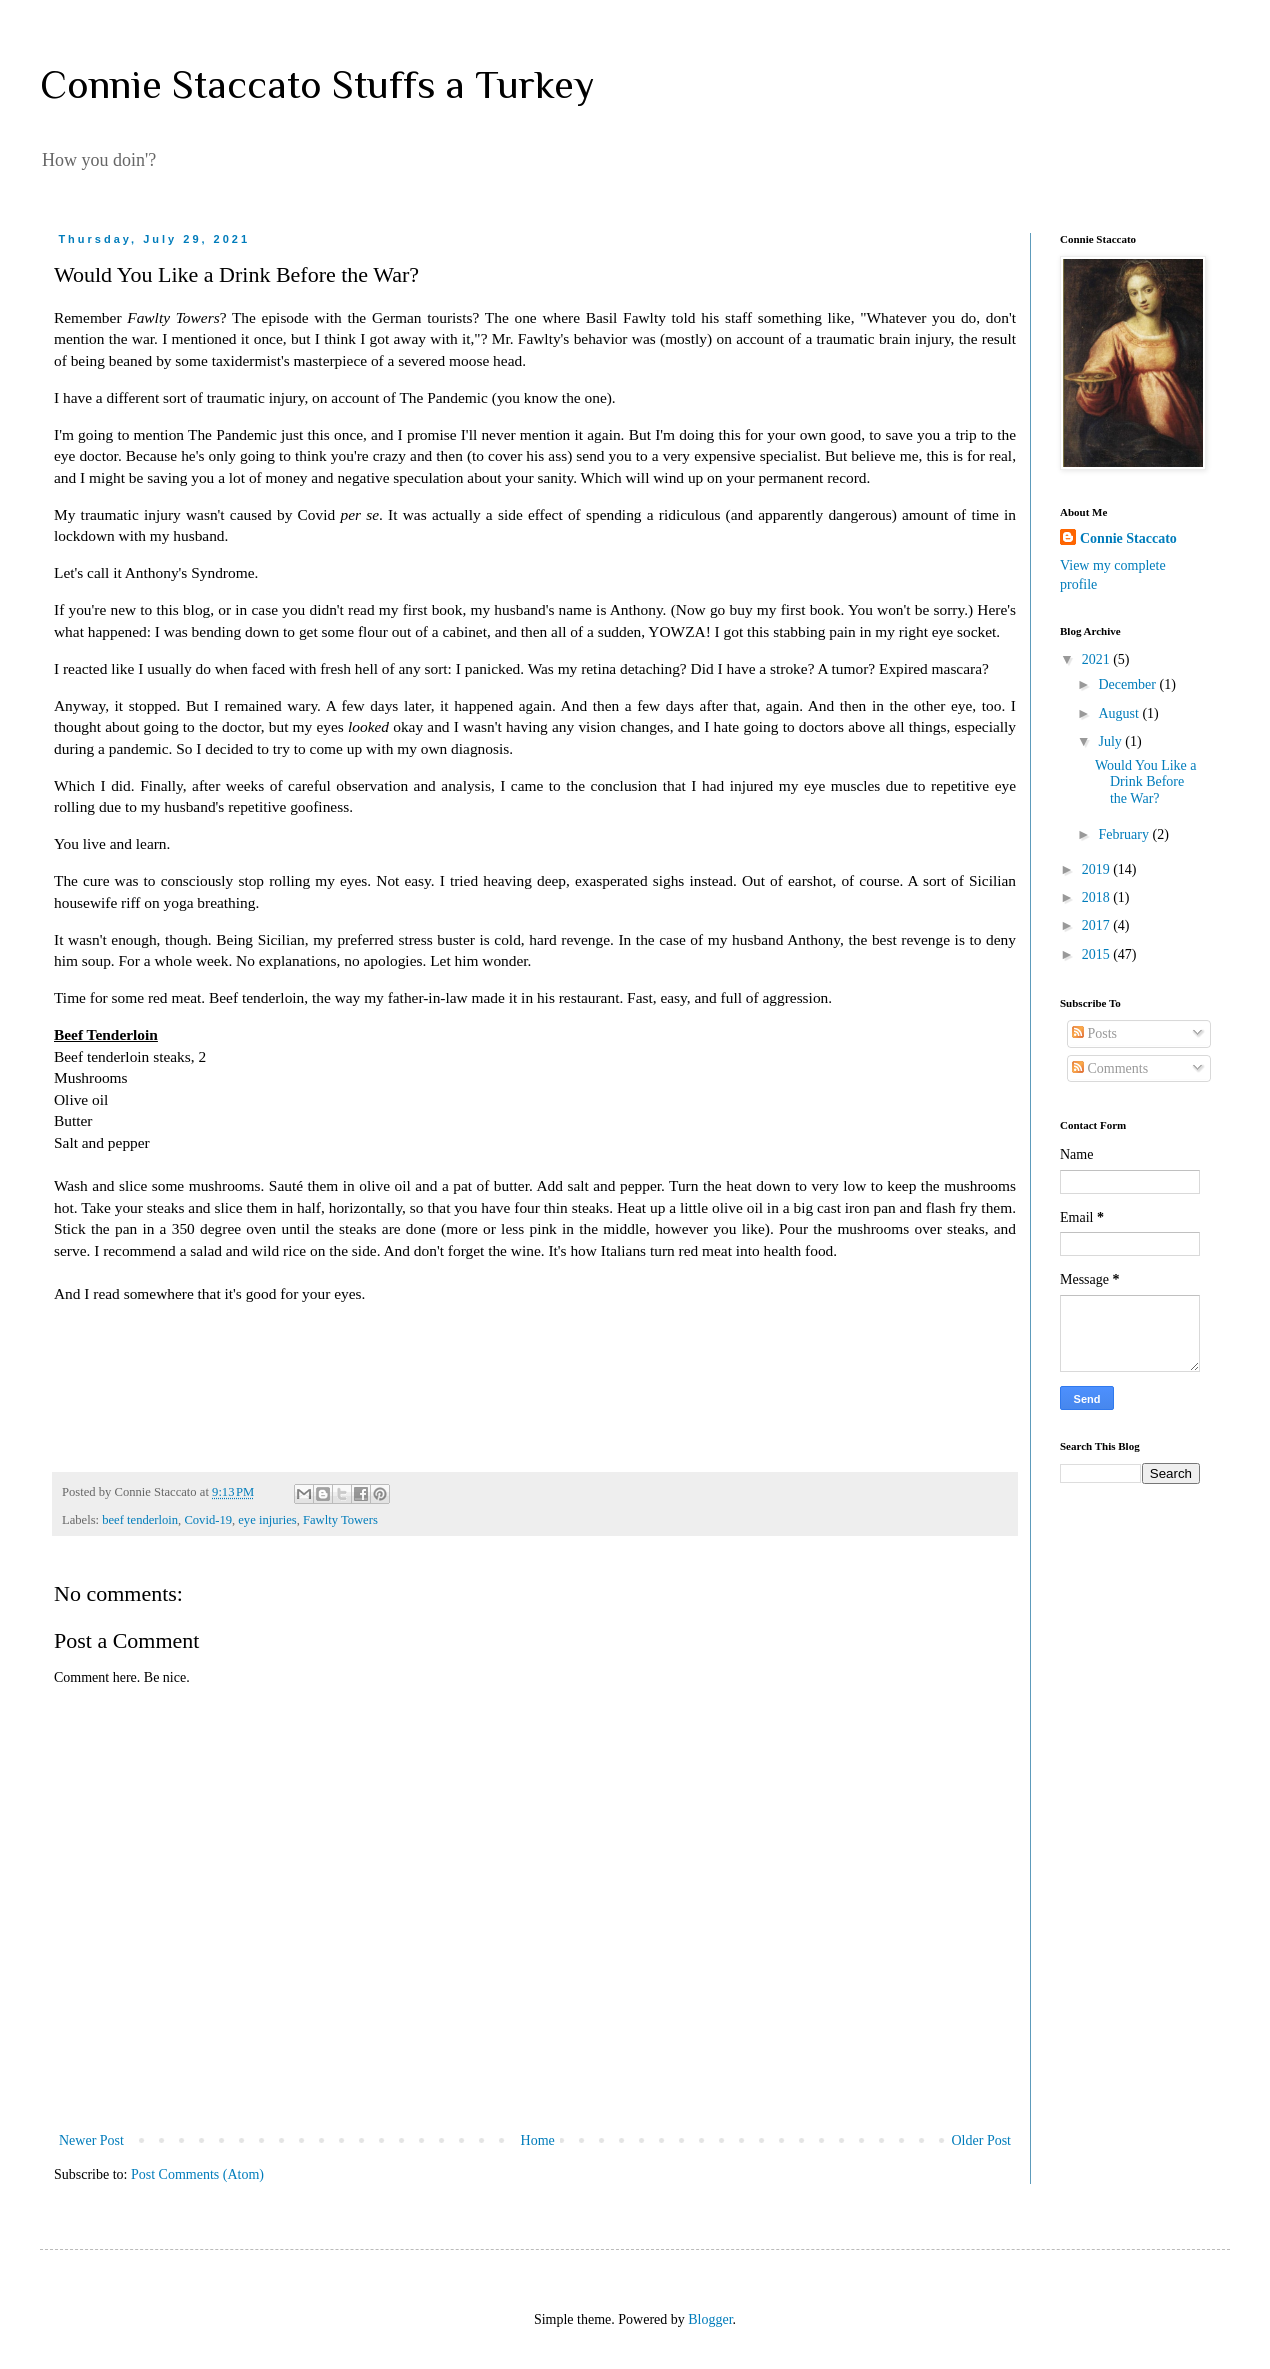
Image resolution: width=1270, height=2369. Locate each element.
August (1120, 713)
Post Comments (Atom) (197, 2174)
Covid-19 (208, 1520)
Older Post (982, 2140)
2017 (1098, 925)
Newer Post (91, 2140)
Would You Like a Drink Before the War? (1146, 782)
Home (538, 2140)
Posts (1094, 1033)
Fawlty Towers (340, 1520)
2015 (1098, 954)
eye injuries (267, 1520)
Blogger (710, 2319)
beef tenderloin (140, 1520)
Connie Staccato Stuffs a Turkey (317, 84)
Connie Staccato (1128, 538)
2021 (1098, 659)
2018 (1098, 897)
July (1111, 741)
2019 (1098, 869)
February (1125, 834)
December (1128, 684)
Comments (1110, 1068)
